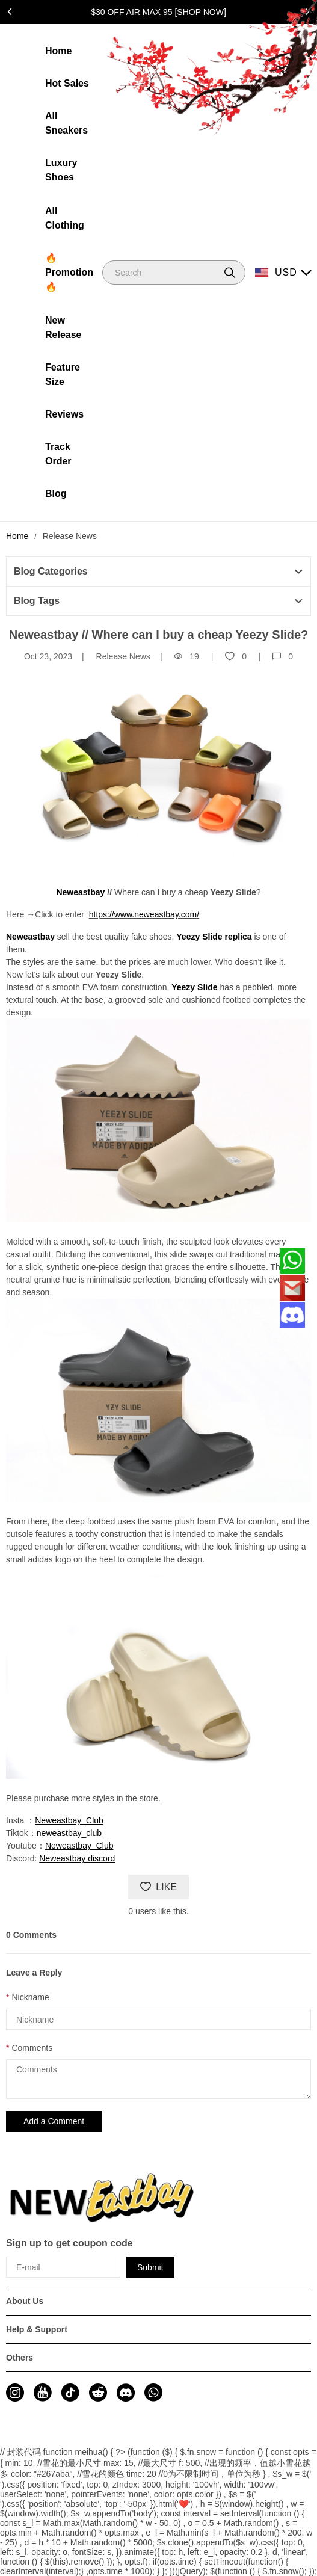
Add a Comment (53, 2121)
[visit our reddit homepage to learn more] (98, 2392)
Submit (150, 2267)
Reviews (64, 414)
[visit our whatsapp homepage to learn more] (153, 2392)
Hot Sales (67, 83)
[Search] (173, 272)
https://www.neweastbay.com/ (144, 914)
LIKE (158, 1887)
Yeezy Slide (194, 987)
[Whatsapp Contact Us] (292, 1261)
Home (58, 51)
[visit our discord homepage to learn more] (126, 2392)
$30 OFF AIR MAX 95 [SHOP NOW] (158, 12)
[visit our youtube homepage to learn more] (43, 2392)
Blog (56, 493)
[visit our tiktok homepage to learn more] (70, 2392)
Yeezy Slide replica (213, 936)
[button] (229, 272)
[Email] (292, 1288)
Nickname (30, 1997)
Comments (31, 2048)
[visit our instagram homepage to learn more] (15, 2392)
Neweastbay (30, 936)
